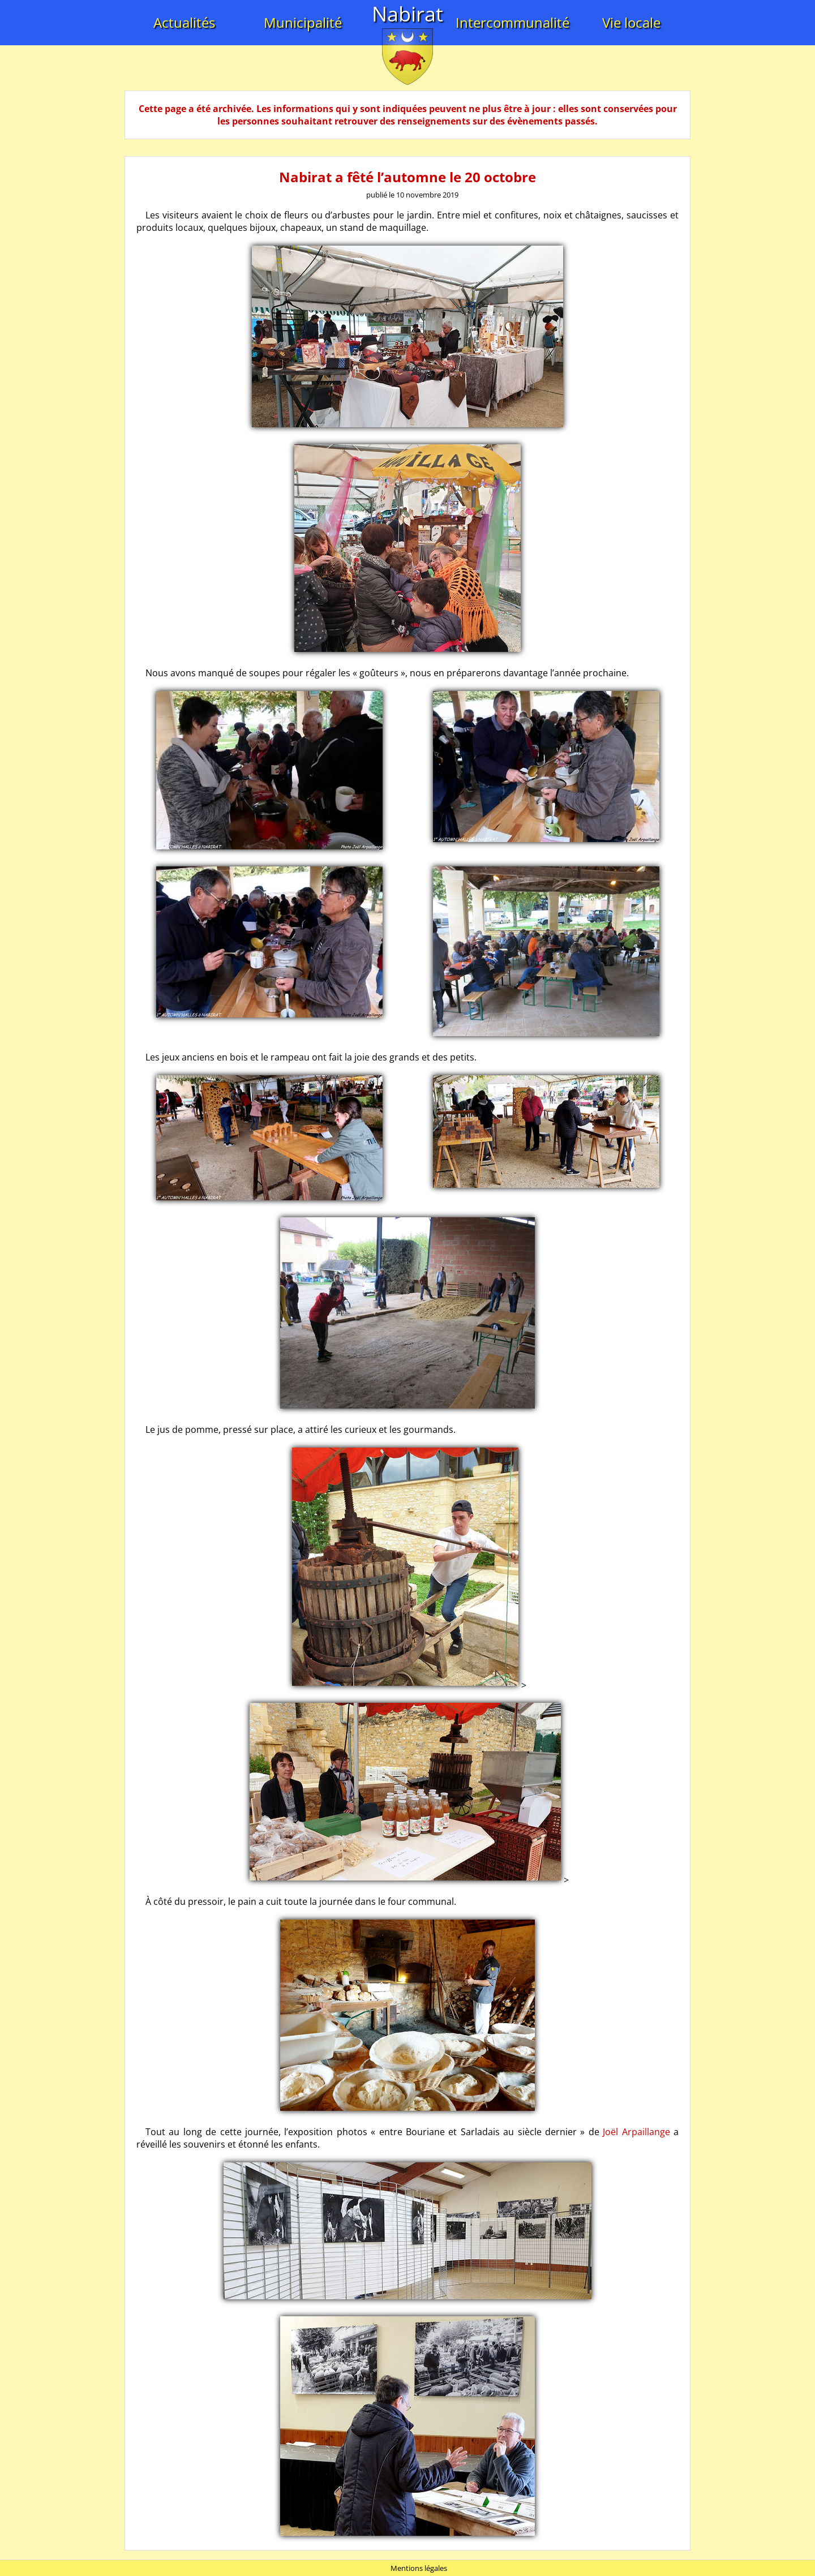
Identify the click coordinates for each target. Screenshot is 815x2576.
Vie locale (631, 22)
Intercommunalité (512, 22)
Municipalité (303, 22)
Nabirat (407, 14)
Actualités (184, 22)
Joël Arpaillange (636, 2132)
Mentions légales (419, 2568)
